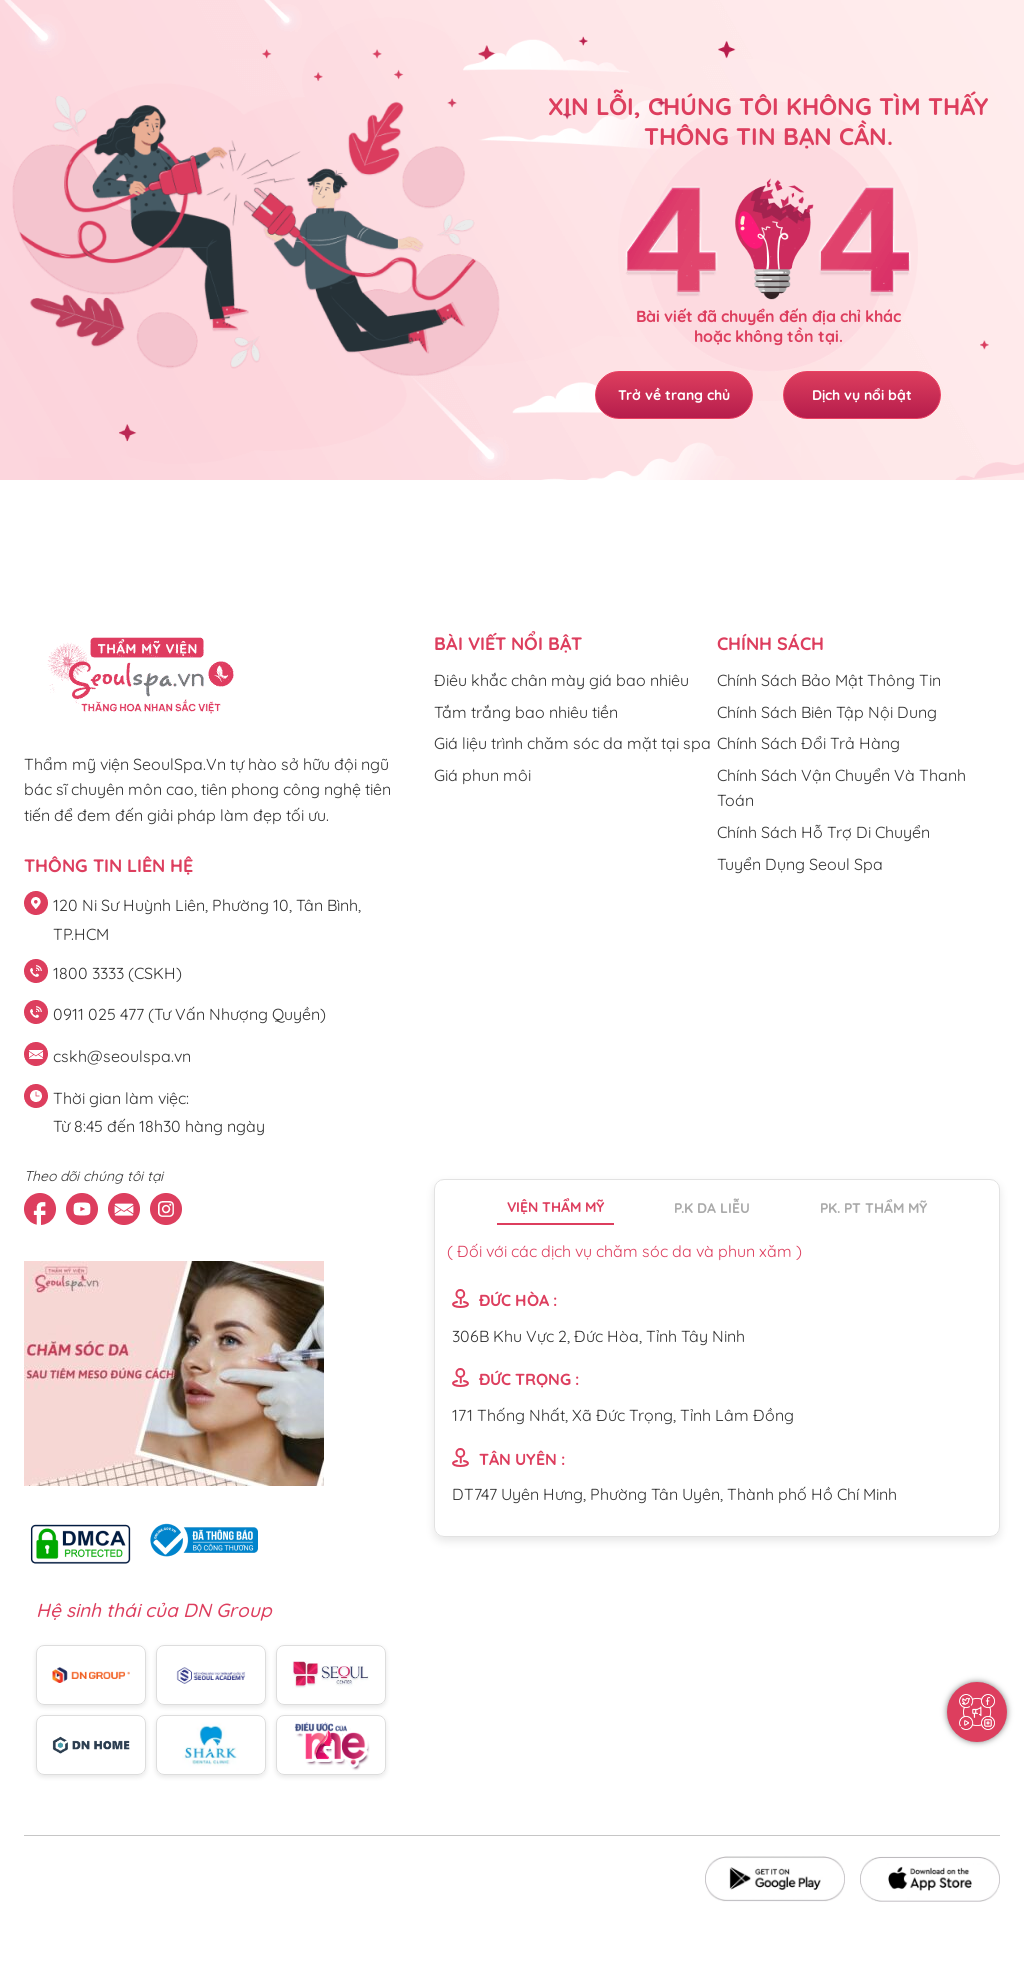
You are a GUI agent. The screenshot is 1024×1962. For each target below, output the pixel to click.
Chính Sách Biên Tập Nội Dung (827, 712)
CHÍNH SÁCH (770, 643)
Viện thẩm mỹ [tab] (555, 1207)
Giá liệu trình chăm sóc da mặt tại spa (572, 743)
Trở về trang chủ (673, 395)
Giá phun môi (482, 775)
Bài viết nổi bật (508, 643)
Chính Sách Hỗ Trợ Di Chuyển (823, 832)
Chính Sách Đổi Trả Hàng (808, 743)
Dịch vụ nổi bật (863, 395)
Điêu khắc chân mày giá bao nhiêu (561, 680)
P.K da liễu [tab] (712, 1208)
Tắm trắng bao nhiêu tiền (526, 712)
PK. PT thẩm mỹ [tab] (873, 1208)
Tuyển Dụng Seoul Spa (800, 864)
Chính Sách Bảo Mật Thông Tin (829, 680)
